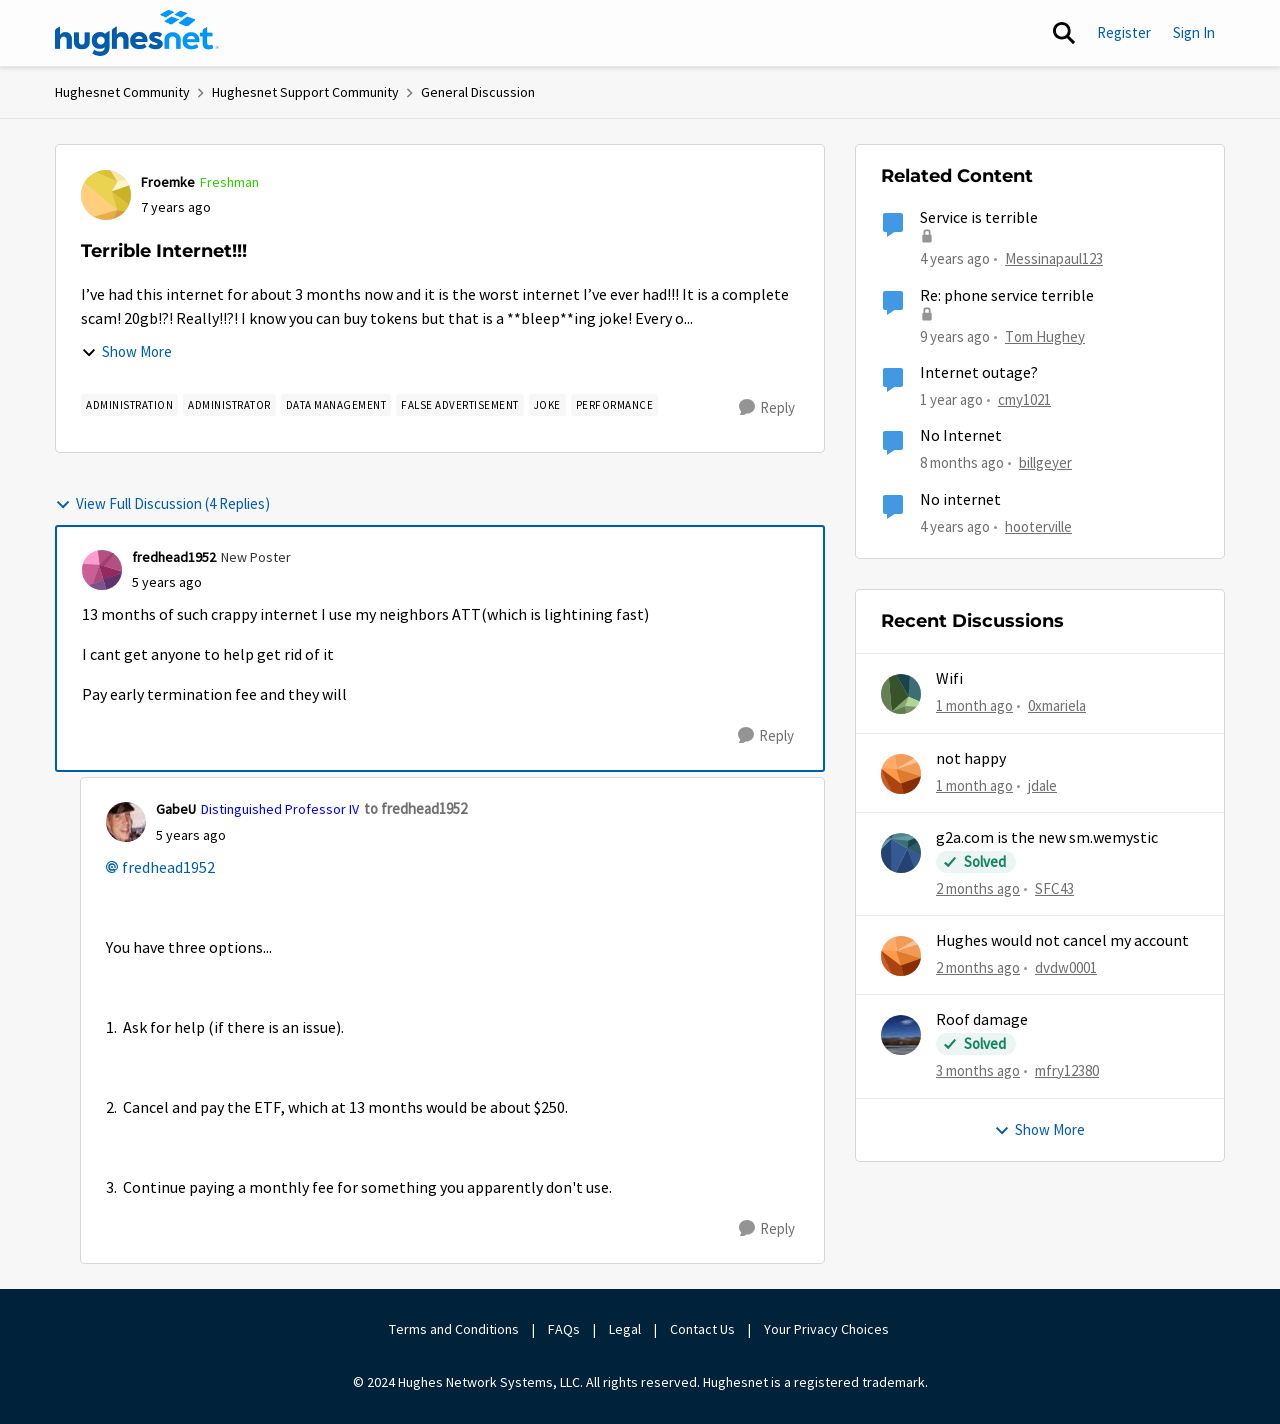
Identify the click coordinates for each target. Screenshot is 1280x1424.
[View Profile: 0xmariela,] (901, 694)
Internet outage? (979, 373)
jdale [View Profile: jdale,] (1042, 784)
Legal (625, 1329)
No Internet (961, 436)
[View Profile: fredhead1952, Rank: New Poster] (102, 570)
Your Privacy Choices (828, 1329)
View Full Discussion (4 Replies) (162, 503)
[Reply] (767, 408)
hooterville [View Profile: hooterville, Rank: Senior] (1038, 525)
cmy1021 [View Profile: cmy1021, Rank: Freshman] (1024, 399)
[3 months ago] (978, 1071)
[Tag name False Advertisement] (460, 405)
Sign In (1194, 32)
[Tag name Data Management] (336, 405)
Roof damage (982, 1020)
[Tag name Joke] (547, 405)
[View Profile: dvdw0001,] (901, 956)
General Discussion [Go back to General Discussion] (478, 92)
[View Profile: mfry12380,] (901, 1035)
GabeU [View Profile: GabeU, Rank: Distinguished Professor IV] (176, 809)
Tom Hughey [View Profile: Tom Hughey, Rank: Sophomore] (1045, 335)
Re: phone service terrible (1007, 296)
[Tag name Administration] (129, 405)
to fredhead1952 (415, 808)
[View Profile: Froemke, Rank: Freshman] (106, 195)
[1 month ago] (974, 706)
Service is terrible (979, 218)
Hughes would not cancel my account (1062, 941)
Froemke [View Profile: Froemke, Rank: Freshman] (168, 182)
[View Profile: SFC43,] (901, 853)
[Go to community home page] (137, 33)
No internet (960, 500)
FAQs (564, 1329)
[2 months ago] (978, 889)
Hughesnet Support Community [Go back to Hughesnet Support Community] (305, 92)
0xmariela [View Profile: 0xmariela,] (1057, 705)
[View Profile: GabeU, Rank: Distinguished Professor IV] (126, 822)
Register (1124, 32)
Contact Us (702, 1329)
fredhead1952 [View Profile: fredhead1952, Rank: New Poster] (174, 557)
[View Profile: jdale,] (901, 774)
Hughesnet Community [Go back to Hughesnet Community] (122, 92)
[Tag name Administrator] (229, 405)
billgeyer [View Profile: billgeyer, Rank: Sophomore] (1045, 462)
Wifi (949, 679)
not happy (971, 759)
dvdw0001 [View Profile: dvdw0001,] (1066, 967)
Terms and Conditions (454, 1329)
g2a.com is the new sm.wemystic (1047, 838)
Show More (126, 351)
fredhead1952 (168, 868)
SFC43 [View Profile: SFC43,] (1054, 888)
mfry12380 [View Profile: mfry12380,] (1067, 1070)
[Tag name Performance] (615, 405)
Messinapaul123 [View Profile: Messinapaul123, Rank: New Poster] (1054, 258)
